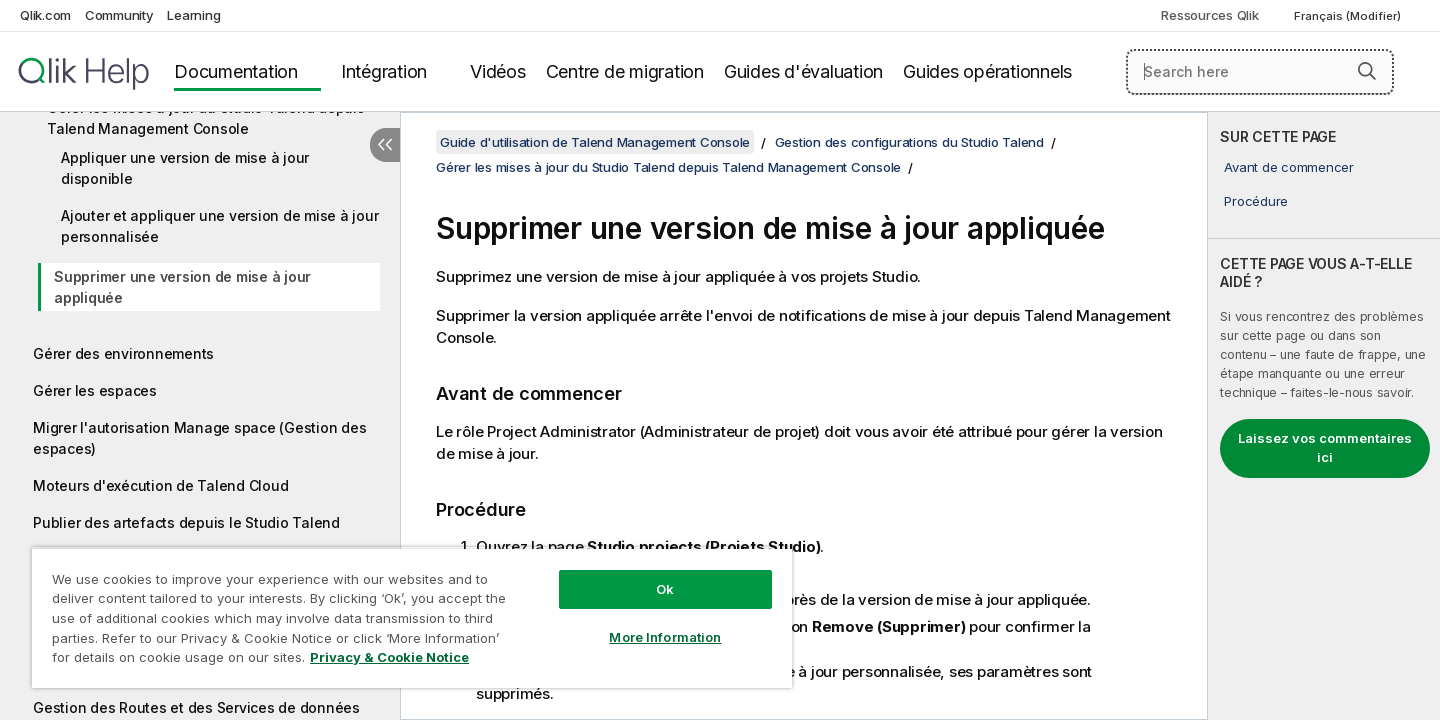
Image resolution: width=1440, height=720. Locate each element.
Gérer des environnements (123, 353)
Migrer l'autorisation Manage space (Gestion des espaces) (199, 438)
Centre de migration (625, 71)
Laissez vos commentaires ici (1325, 448)
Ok (665, 589)
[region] (412, 617)
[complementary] (1324, 416)
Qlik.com (45, 15)
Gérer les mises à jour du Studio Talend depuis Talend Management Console (206, 118)
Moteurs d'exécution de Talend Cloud (160, 485)
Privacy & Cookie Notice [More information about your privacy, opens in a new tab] (389, 657)
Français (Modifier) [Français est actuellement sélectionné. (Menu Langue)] (1349, 16)
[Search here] (1260, 72)
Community (119, 15)
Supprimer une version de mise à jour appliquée (182, 287)
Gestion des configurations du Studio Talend (909, 142)
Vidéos (498, 71)
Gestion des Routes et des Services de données (196, 707)
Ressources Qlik (1209, 15)
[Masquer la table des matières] (385, 145)
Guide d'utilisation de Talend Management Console (595, 142)
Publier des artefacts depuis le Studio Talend (186, 522)
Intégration (384, 71)
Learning (193, 15)
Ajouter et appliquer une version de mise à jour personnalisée (219, 226)
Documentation (236, 71)
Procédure (1256, 201)
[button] (1367, 71)
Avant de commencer (1289, 167)
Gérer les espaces (95, 390)
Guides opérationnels (987, 71)
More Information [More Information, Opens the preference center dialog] (665, 637)
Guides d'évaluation (803, 71)
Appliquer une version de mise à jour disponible (185, 168)
